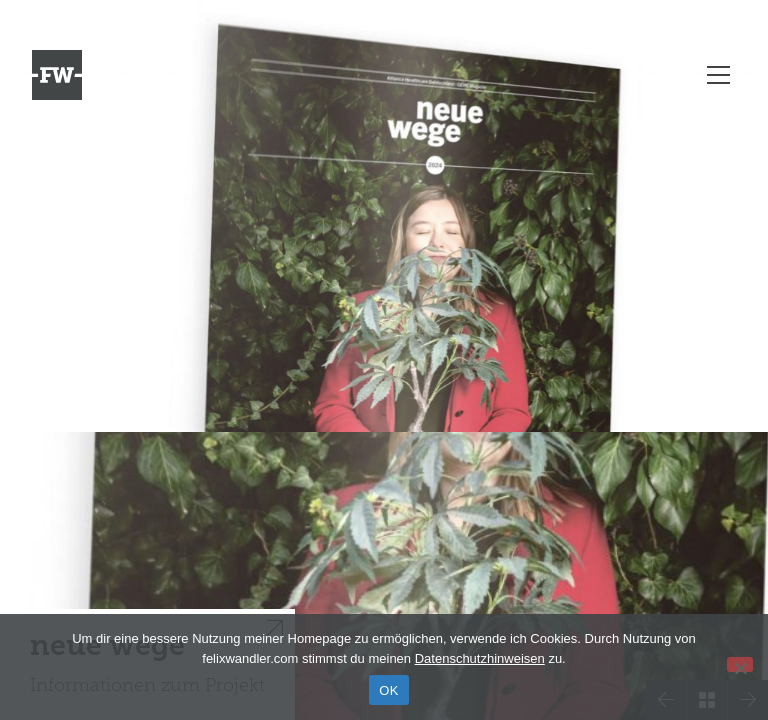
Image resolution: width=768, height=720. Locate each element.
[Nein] (740, 664)
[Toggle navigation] (718, 75)
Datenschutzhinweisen (480, 658)
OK (388, 690)
